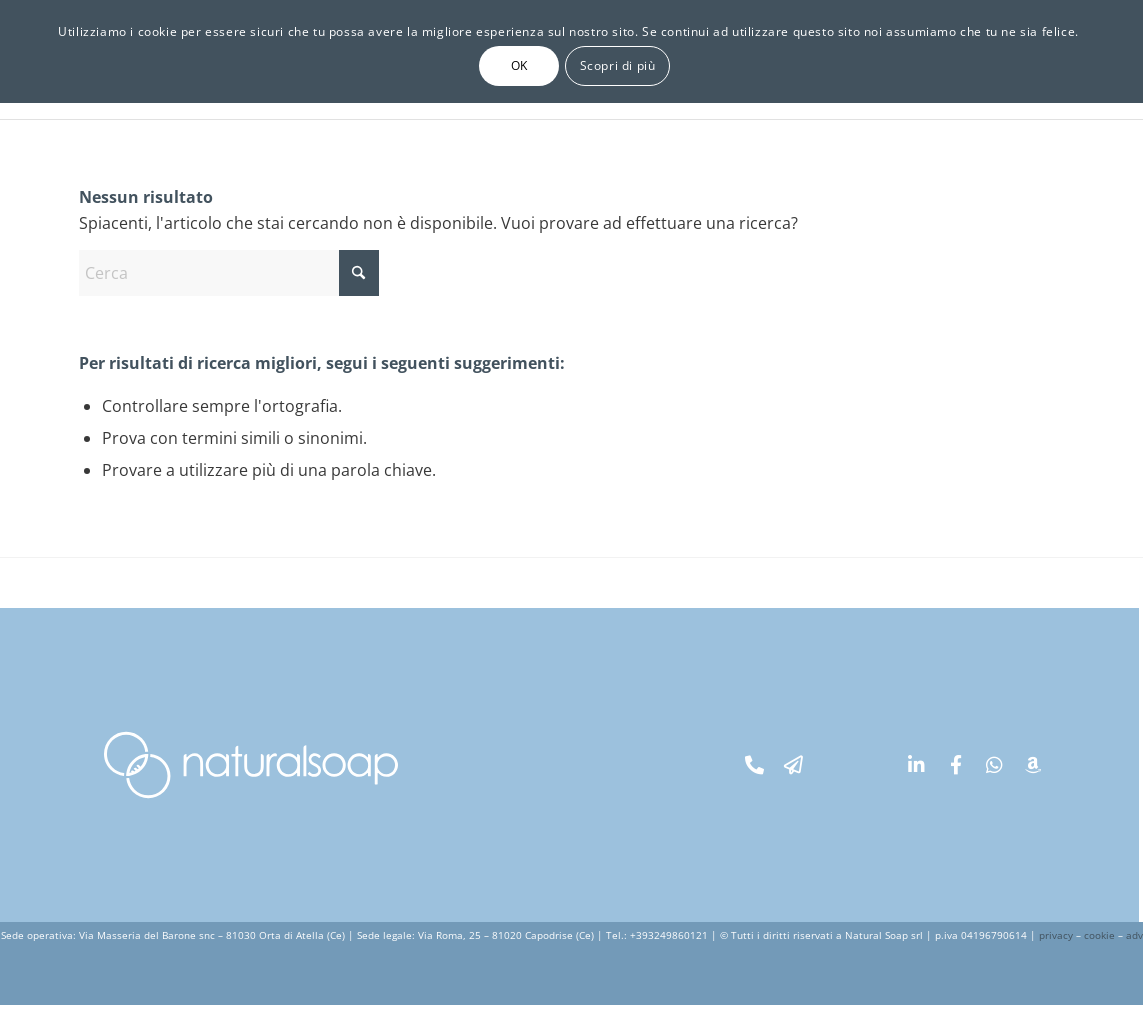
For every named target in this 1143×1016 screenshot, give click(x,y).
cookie (1099, 935)
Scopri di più (618, 65)
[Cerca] (229, 273)
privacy (1056, 935)
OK (519, 65)
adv (1134, 935)
